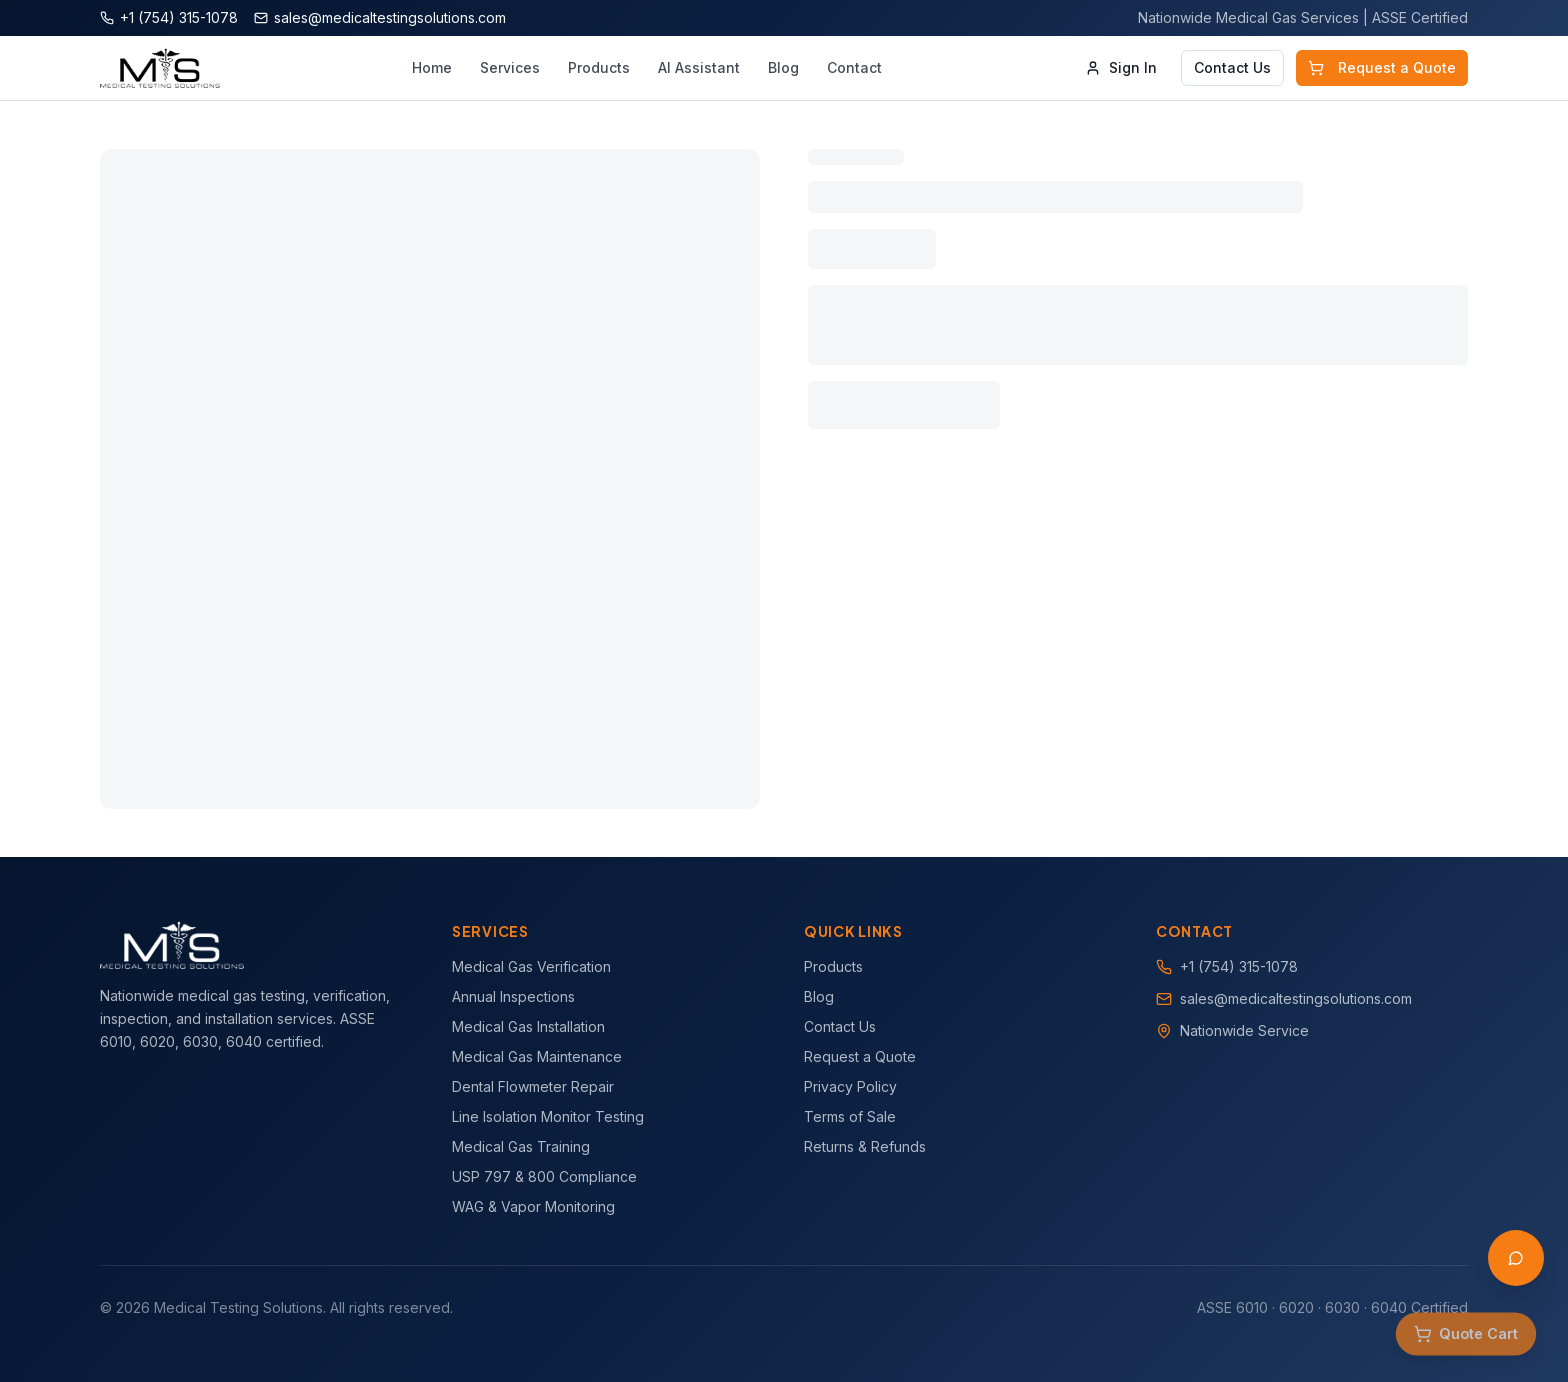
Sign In (1121, 67)
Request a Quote (1382, 67)
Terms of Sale (850, 1116)
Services (510, 67)
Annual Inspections (513, 996)
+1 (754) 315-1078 (1239, 966)
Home (432, 67)
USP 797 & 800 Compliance (544, 1176)
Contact (854, 67)
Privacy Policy (850, 1086)
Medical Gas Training (521, 1146)
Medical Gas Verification (531, 966)
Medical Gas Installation (528, 1026)
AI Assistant (699, 67)
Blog (783, 67)
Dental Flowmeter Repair (533, 1086)
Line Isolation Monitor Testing (548, 1116)
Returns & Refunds (865, 1146)
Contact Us (1232, 67)
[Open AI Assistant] (1516, 1258)
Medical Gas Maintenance (537, 1056)
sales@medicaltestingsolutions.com (1296, 998)
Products (599, 67)
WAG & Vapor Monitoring (533, 1206)
